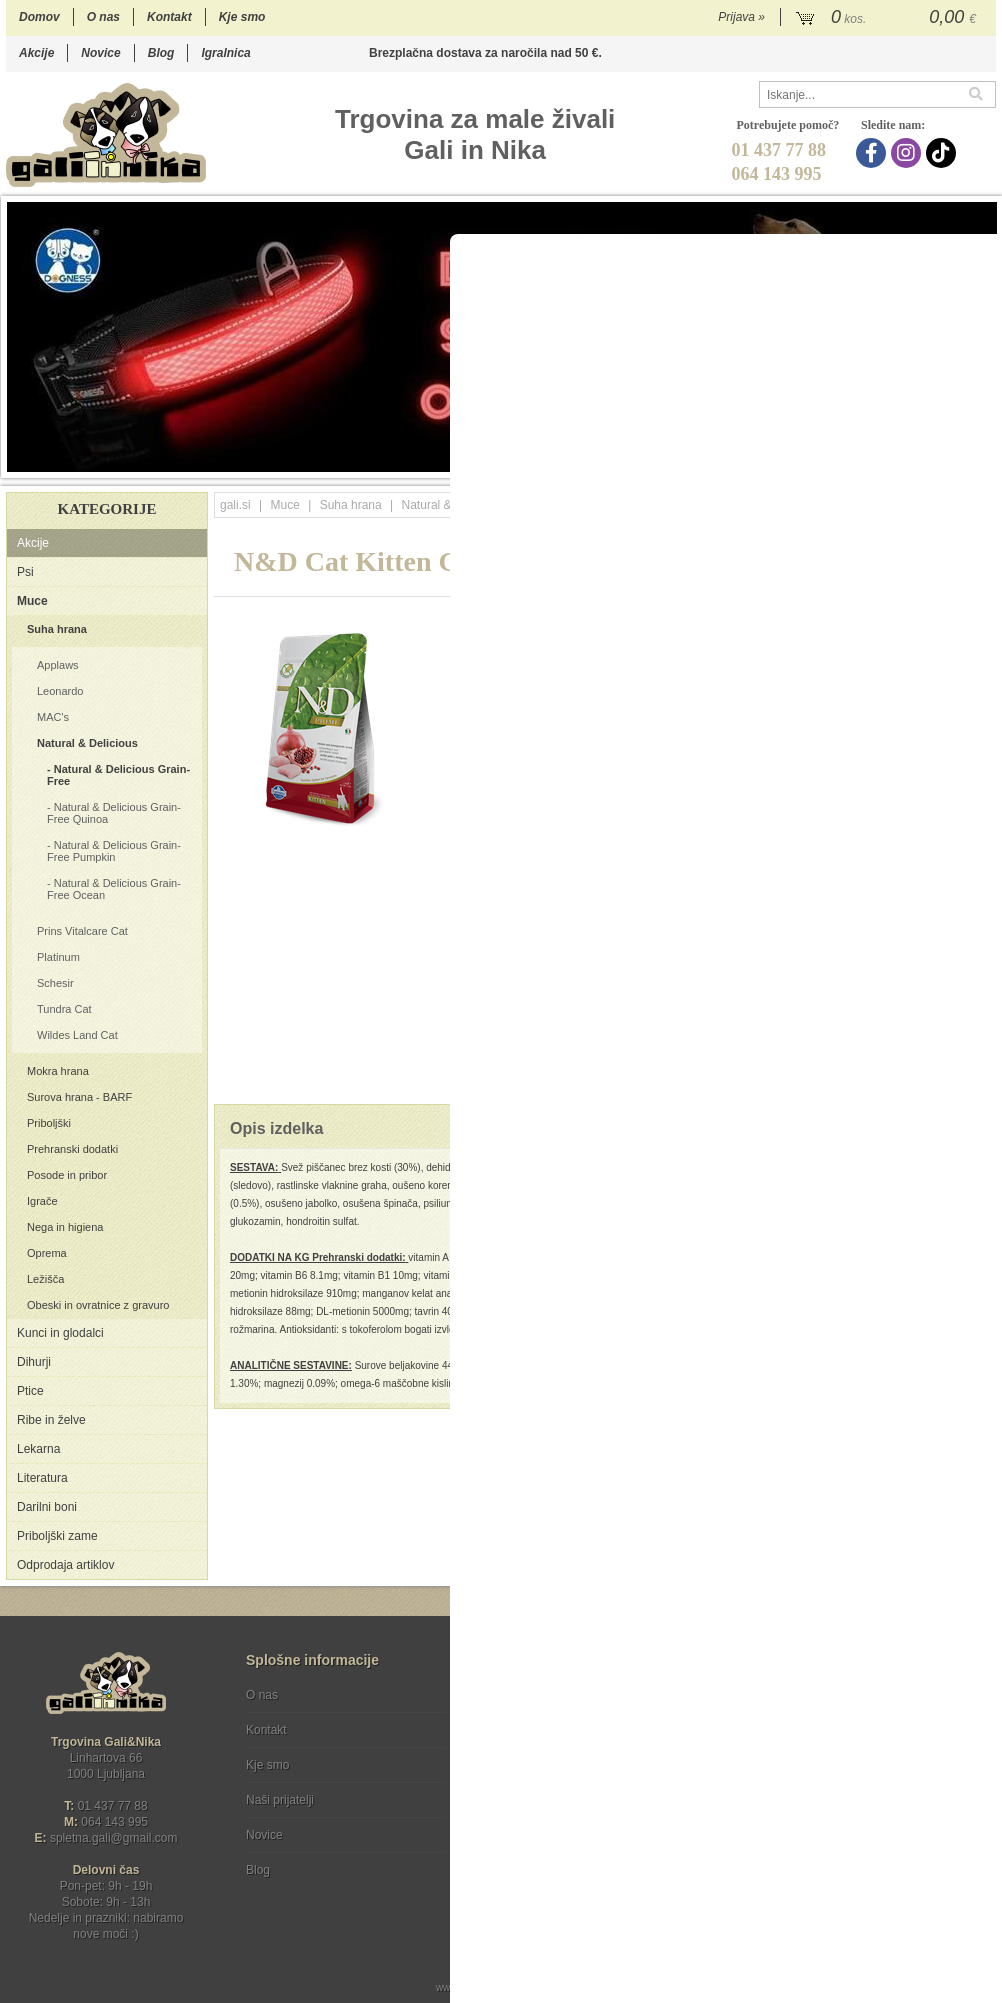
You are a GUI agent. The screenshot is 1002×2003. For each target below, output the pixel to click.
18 (984, 462)
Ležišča (45, 1279)
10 (824, 462)
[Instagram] (908, 153)
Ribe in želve (51, 1420)
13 (884, 462)
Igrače (42, 1201)
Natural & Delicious (87, 743)
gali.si (235, 505)
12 (864, 462)
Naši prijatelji (280, 1800)
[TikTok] (943, 153)
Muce (32, 601)
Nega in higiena (65, 1227)
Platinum (58, 957)
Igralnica (225, 53)
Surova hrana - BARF (79, 1097)
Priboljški (49, 1123)
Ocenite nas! (543, 1862)
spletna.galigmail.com (114, 1838)
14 (904, 462)
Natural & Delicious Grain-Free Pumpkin (114, 851)
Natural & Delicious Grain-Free (118, 775)
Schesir (55, 983)
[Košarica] (888, 18)
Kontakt (169, 17)
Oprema (47, 1253)
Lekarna (38, 1449)
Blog (161, 53)
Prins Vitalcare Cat (82, 931)
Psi (25, 572)
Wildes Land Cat (77, 1035)
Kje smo (242, 17)
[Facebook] (873, 153)
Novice (100, 53)
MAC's (53, 717)
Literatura (42, 1478)
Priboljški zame (57, 1536)
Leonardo (60, 691)
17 (964, 462)
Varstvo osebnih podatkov (554, 1730)
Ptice (30, 1391)
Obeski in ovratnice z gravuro (98, 1305)
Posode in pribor (67, 1175)
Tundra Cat (64, 1009)
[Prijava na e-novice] (977, 1712)
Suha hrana (57, 629)
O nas (103, 17)
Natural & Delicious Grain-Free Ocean (114, 889)
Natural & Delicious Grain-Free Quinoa (114, 813)
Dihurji (34, 1362)
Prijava (741, 17)
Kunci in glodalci (60, 1333)
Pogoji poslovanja (533, 1695)
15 (924, 462)
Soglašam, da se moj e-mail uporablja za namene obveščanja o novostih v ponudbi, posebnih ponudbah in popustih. (861, 1776)
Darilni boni (47, 1507)
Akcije (36, 53)
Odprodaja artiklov (65, 1565)
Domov (39, 17)
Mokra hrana (58, 1071)
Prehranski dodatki (72, 1149)
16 (944, 462)
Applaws (58, 665)
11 (844, 462)
